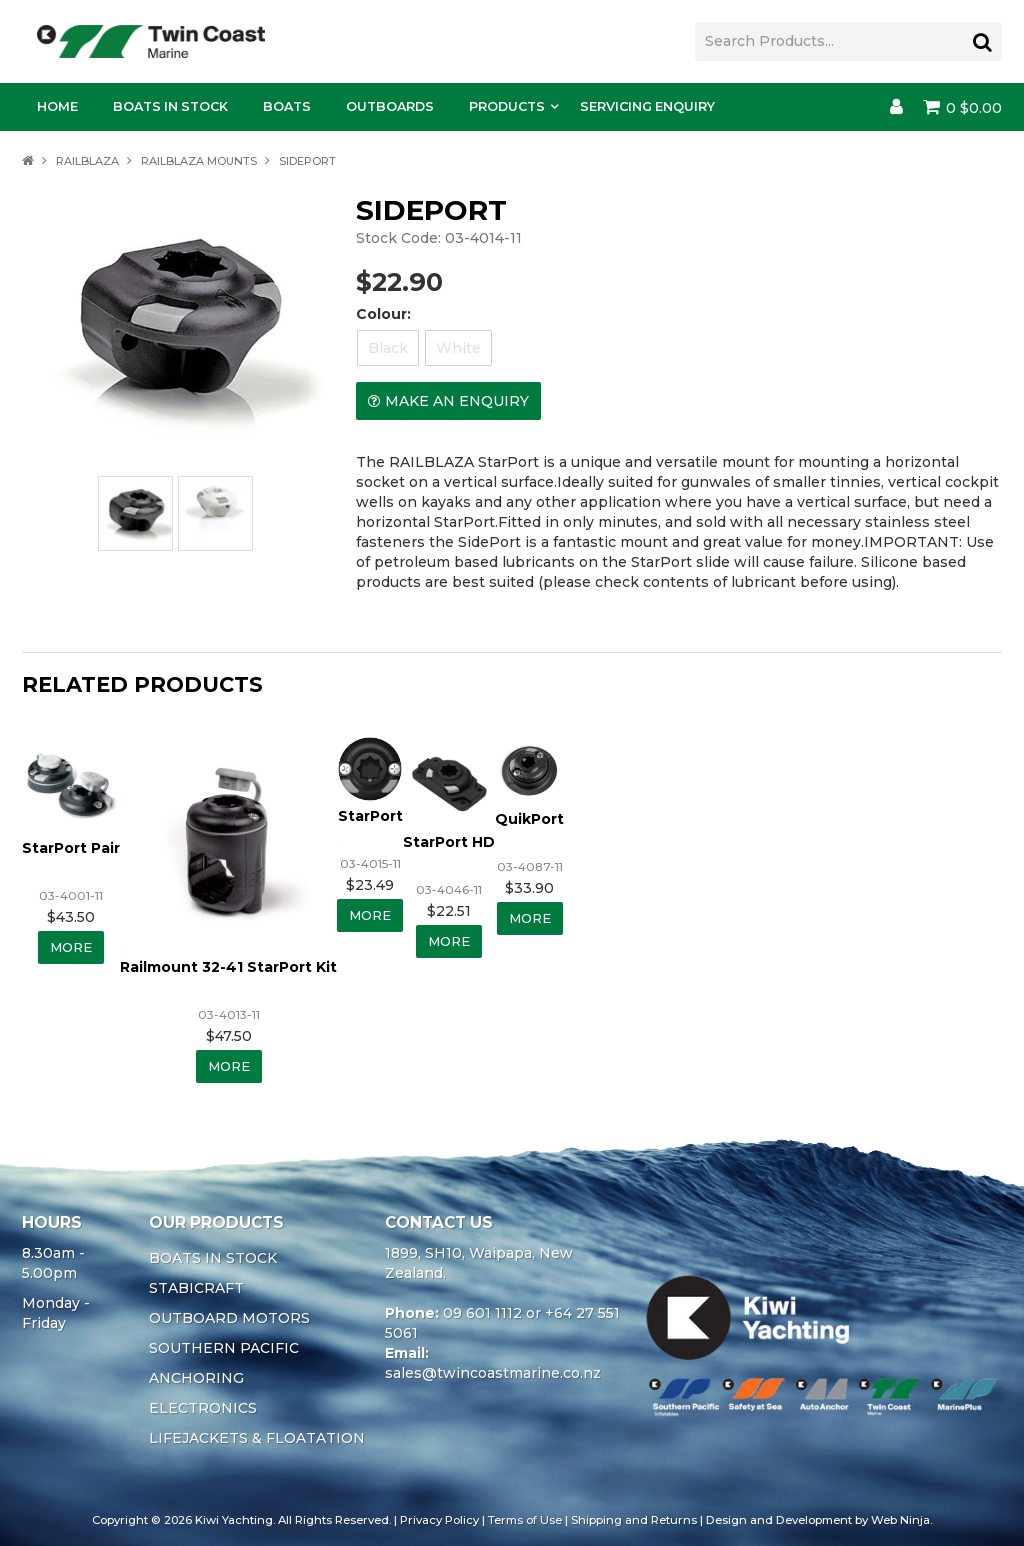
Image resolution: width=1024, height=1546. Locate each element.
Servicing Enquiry (647, 106)
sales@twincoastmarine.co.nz (493, 1372)
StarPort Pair (71, 846)
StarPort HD (454, 840)
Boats (287, 106)
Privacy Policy (439, 1519)
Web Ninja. (901, 1519)
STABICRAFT (196, 1287)
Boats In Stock (170, 106)
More (71, 946)
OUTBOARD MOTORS (229, 1317)
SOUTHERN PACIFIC (224, 1347)
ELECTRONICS (203, 1407)
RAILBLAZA (87, 161)
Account (896, 107)
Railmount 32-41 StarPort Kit (228, 965)
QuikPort (535, 819)
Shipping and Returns (634, 1519)
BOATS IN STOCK (213, 1257)
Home (57, 106)
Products (507, 106)
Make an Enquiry (457, 401)
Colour (381, 314)
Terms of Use (525, 1519)
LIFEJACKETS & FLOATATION (257, 1437)
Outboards (390, 106)
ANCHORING (196, 1377)
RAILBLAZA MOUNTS (199, 161)
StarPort (372, 819)
